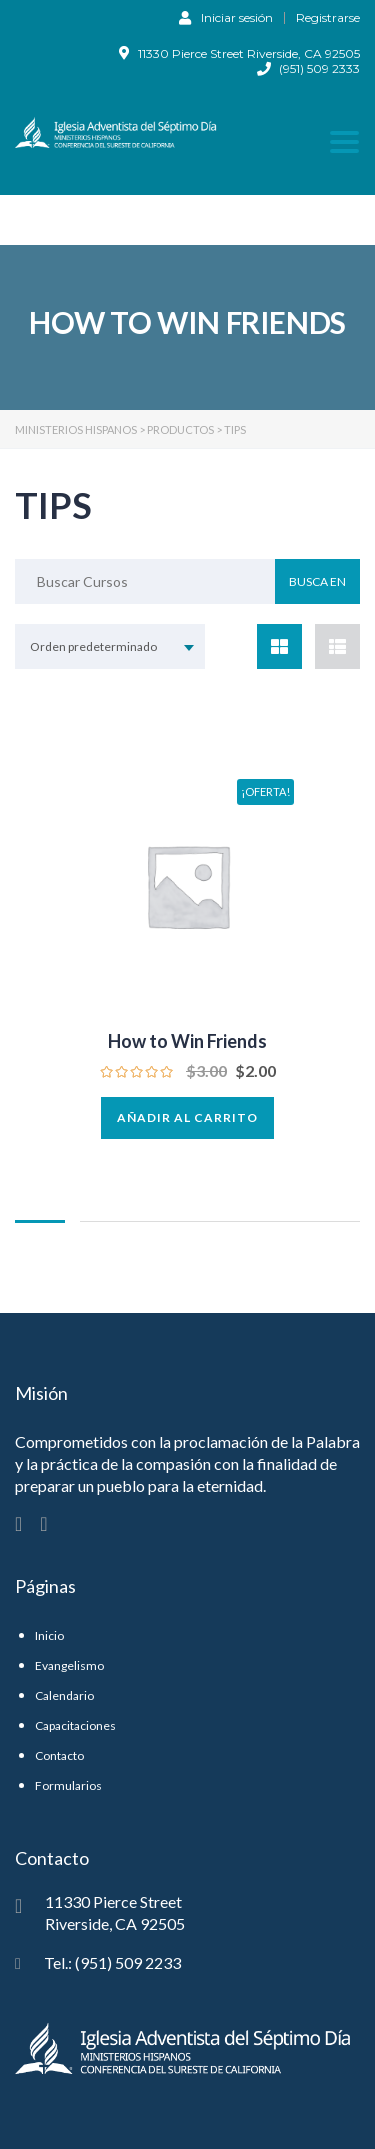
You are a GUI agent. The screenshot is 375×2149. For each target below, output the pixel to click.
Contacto (59, 1755)
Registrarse (328, 18)
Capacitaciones (75, 1725)
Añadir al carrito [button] (187, 1117)
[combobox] (110, 646)
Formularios (68, 1785)
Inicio (49, 1635)
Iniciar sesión (226, 17)
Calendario (64, 1695)
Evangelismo (69, 1665)
